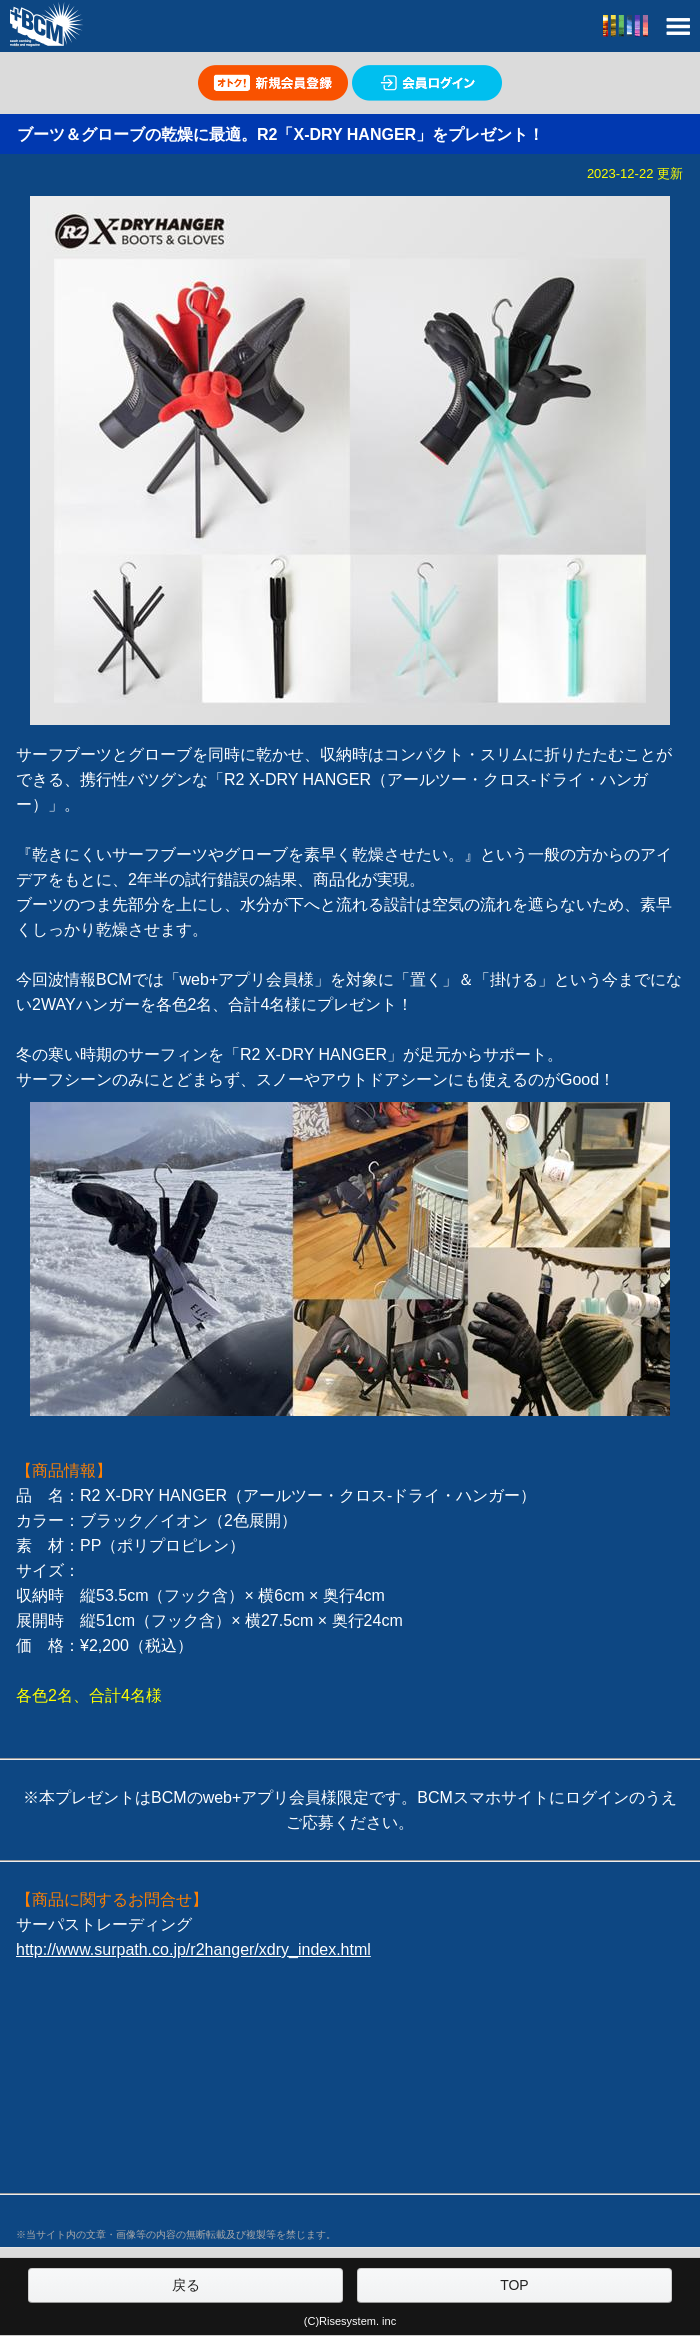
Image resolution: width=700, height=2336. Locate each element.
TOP (514, 2285)
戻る (186, 2285)
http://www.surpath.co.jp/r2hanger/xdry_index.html (193, 1949)
